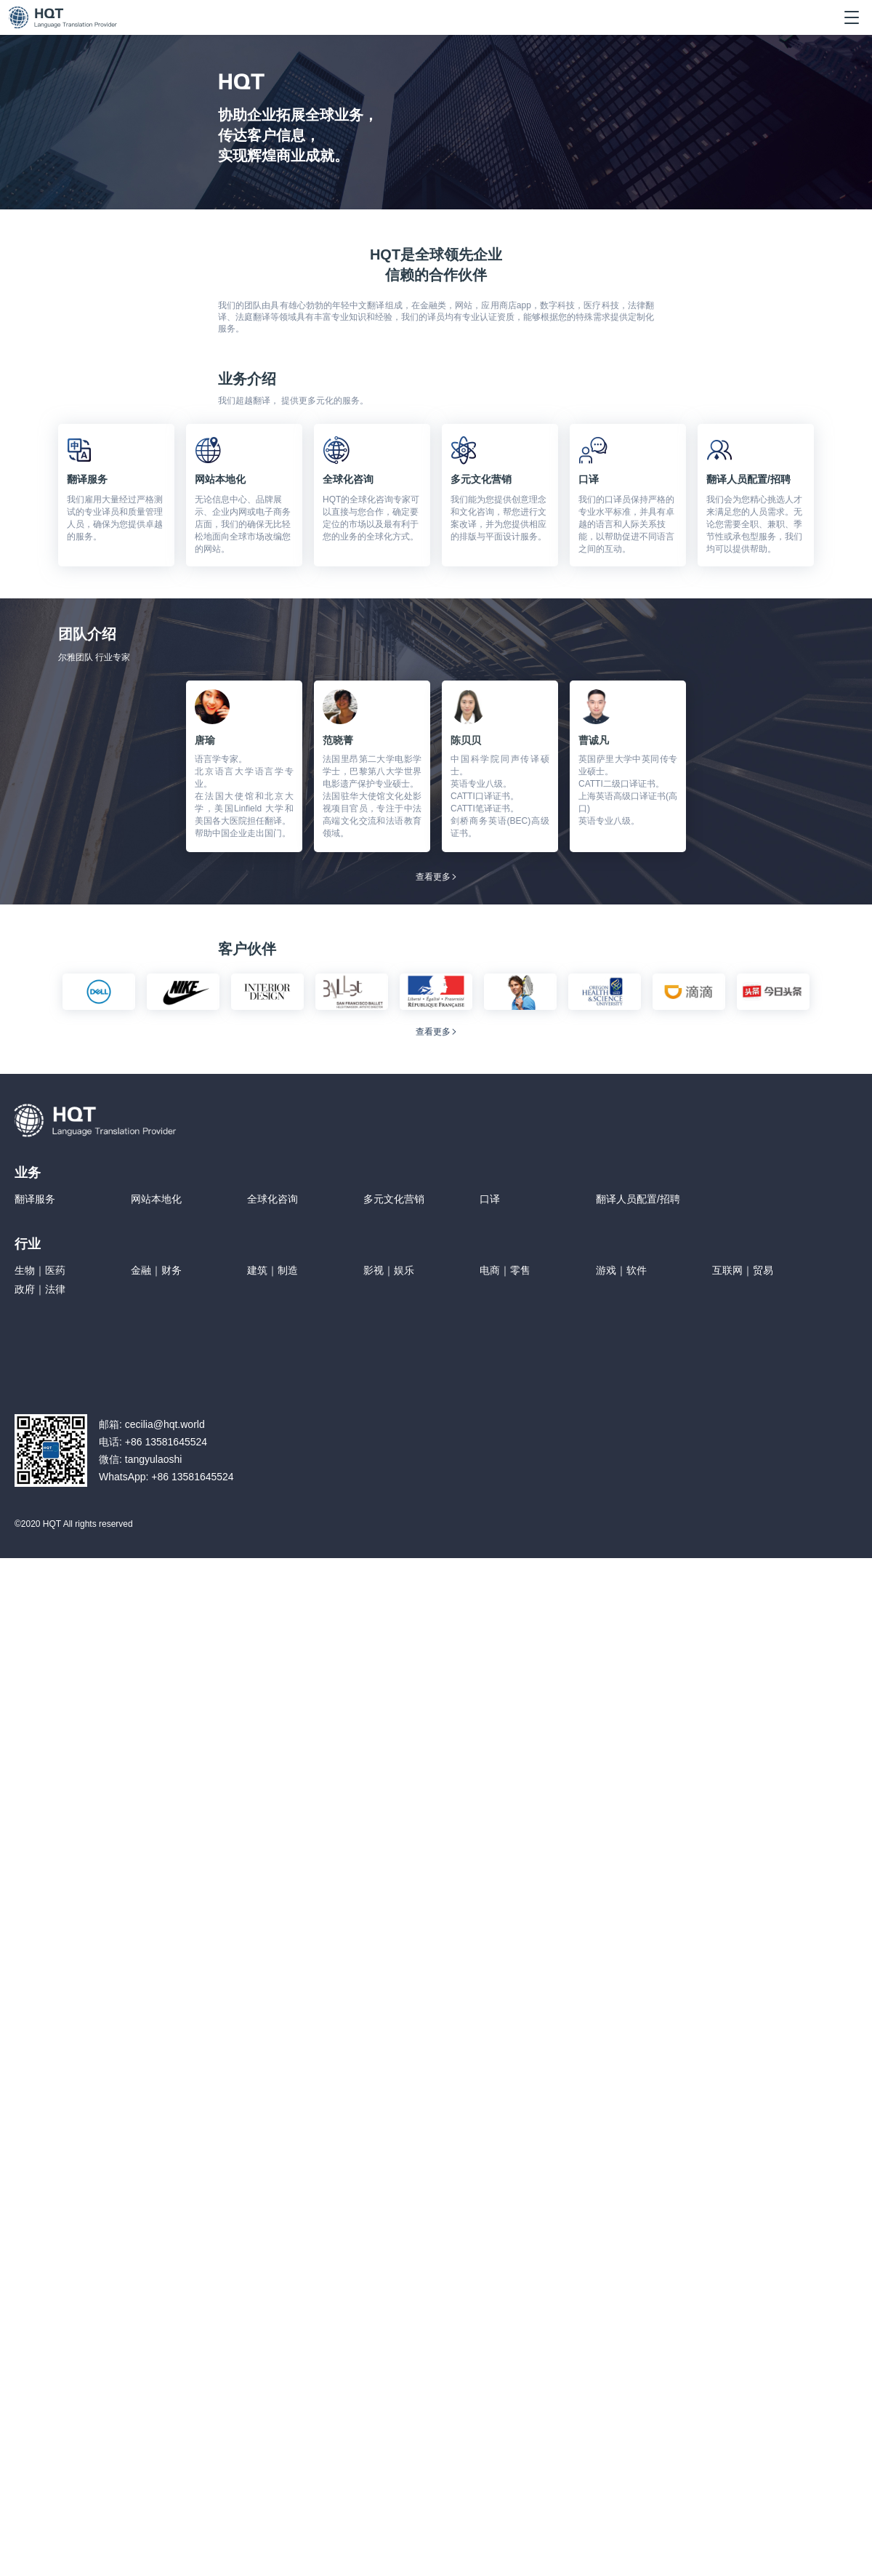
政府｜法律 (40, 1289)
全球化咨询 (272, 1199)
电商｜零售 (505, 1270)
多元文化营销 (393, 1199)
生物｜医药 (40, 1270)
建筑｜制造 (272, 1270)
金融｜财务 (156, 1270)
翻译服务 (35, 1199)
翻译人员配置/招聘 (638, 1199)
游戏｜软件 (621, 1270)
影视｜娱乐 (388, 1270)
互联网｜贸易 (742, 1270)
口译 (490, 1199)
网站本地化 (156, 1199)
